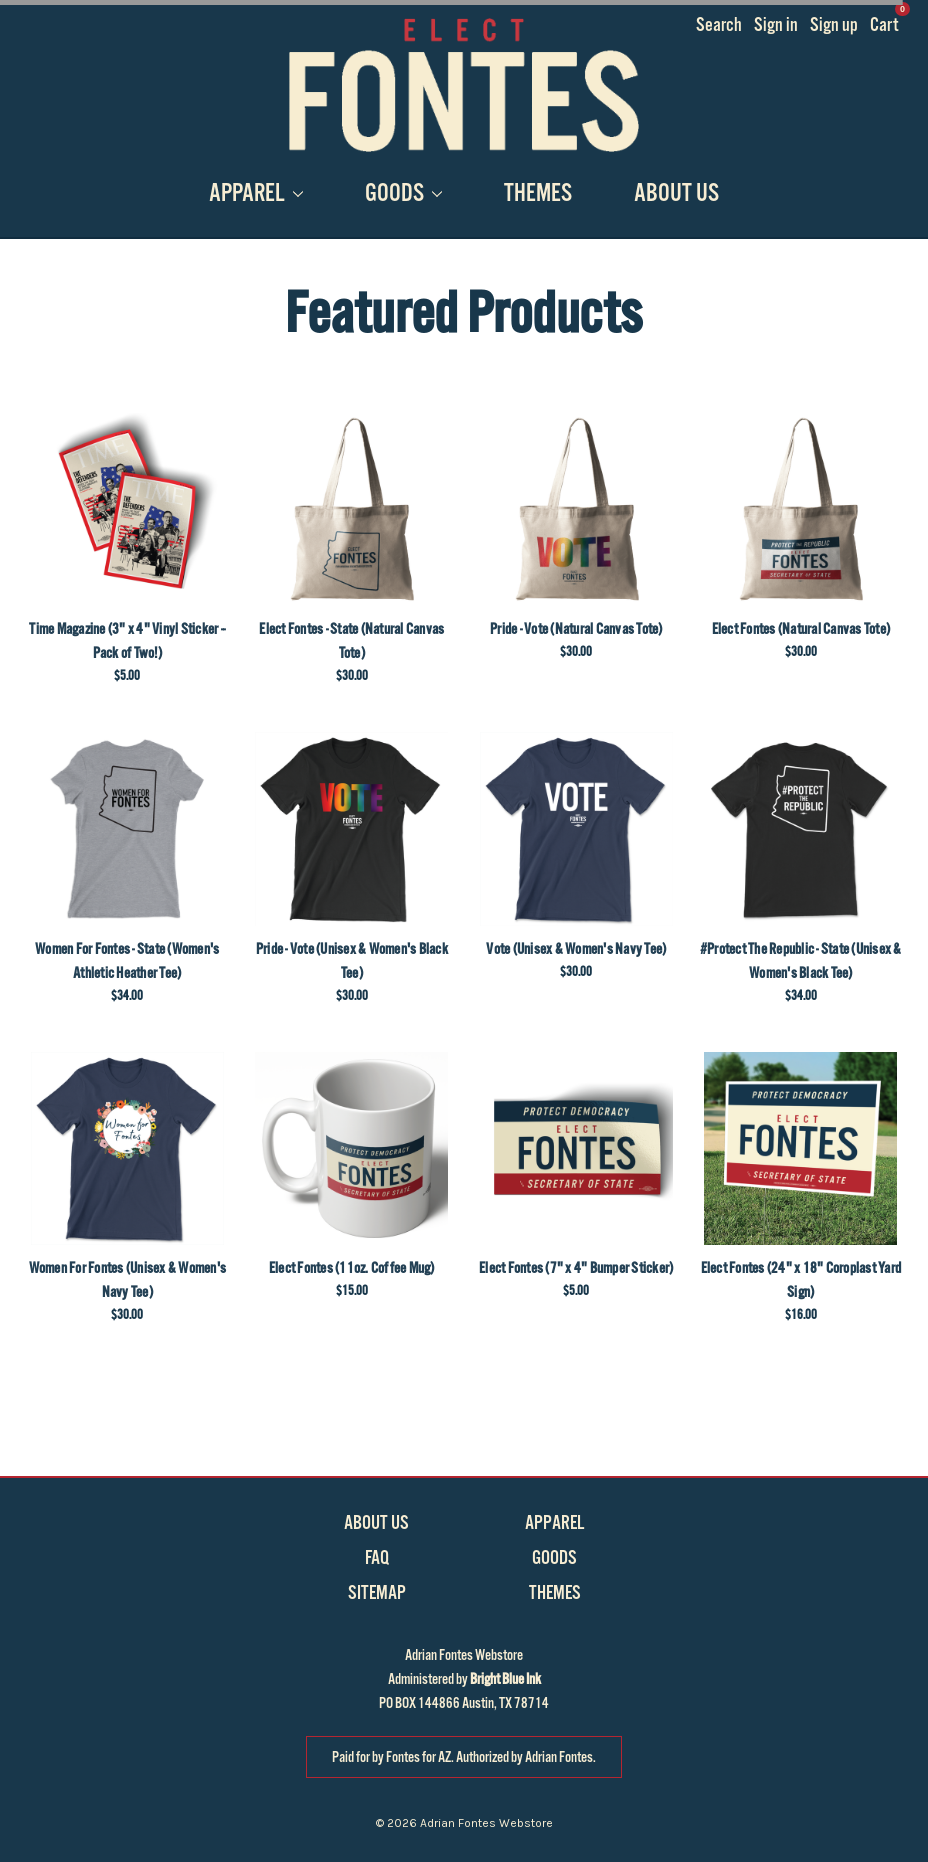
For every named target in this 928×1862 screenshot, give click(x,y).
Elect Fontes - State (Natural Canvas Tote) (351, 641)
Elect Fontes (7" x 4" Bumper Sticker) (576, 1268)
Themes (538, 193)
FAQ (377, 1558)
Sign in (776, 25)
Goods (403, 193)
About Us (676, 193)
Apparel (256, 193)
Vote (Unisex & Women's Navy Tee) (576, 949)
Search (719, 25)
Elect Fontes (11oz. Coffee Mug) (352, 1268)
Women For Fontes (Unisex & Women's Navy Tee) (128, 1280)
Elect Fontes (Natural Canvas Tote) (801, 629)
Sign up (834, 25)
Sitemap (377, 1593)
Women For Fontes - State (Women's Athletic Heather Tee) (127, 961)
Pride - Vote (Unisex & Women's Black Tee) (352, 961)
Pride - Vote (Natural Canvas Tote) (576, 629)
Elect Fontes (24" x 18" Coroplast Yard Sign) (801, 1280)
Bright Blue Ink (505, 1679)
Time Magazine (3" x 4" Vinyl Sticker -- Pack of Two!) (127, 641)
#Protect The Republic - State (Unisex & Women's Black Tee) (801, 961)
